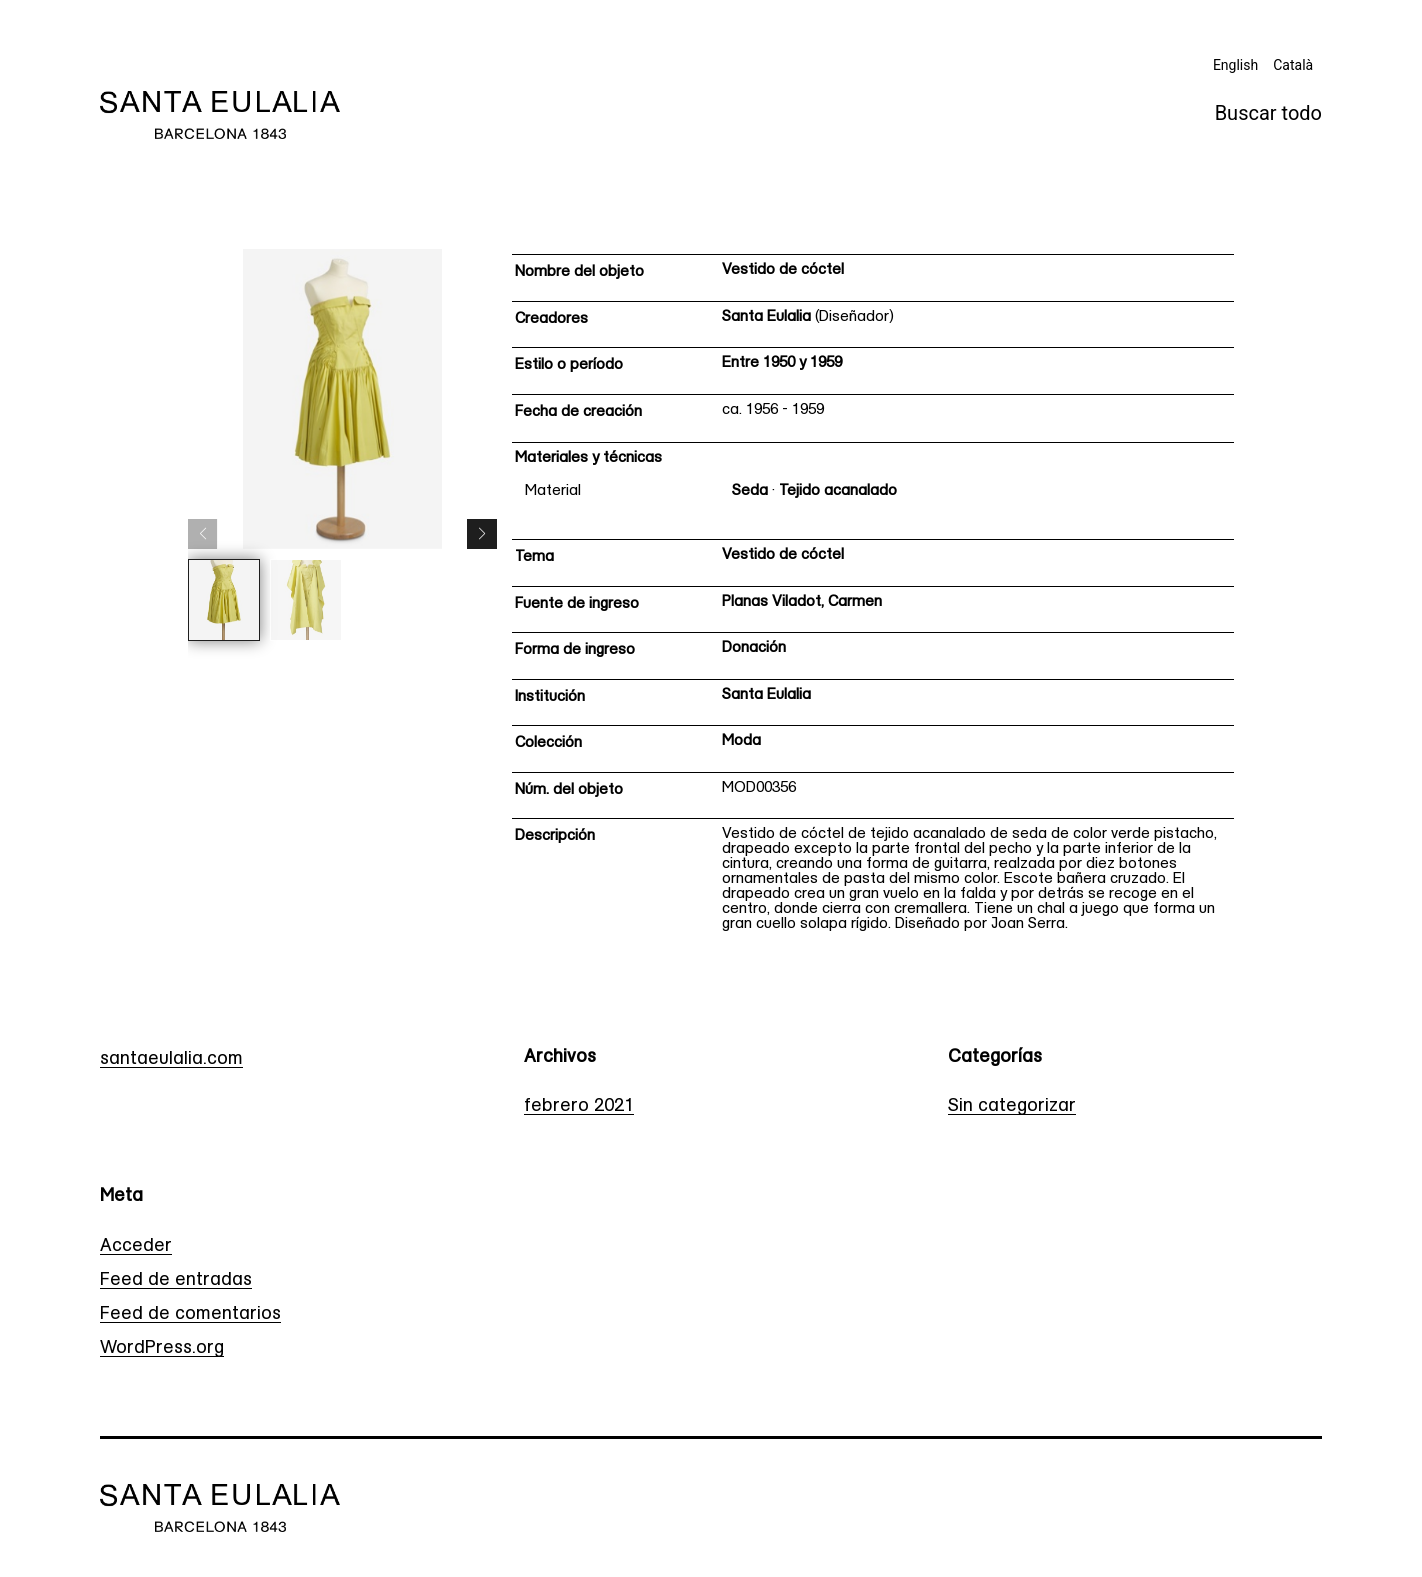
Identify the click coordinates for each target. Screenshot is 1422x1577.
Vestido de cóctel (783, 270)
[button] (482, 534)
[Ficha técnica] (873, 599)
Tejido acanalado (838, 491)
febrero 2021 (579, 1106)
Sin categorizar (1012, 1106)
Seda (750, 491)
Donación (754, 648)
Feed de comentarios (190, 1314)
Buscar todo (1268, 113)
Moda (741, 741)
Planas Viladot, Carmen (802, 602)
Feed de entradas (176, 1280)
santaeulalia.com (171, 1059)
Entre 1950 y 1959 (782, 363)
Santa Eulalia (766, 317)
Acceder (136, 1246)
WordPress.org (162, 1348)
